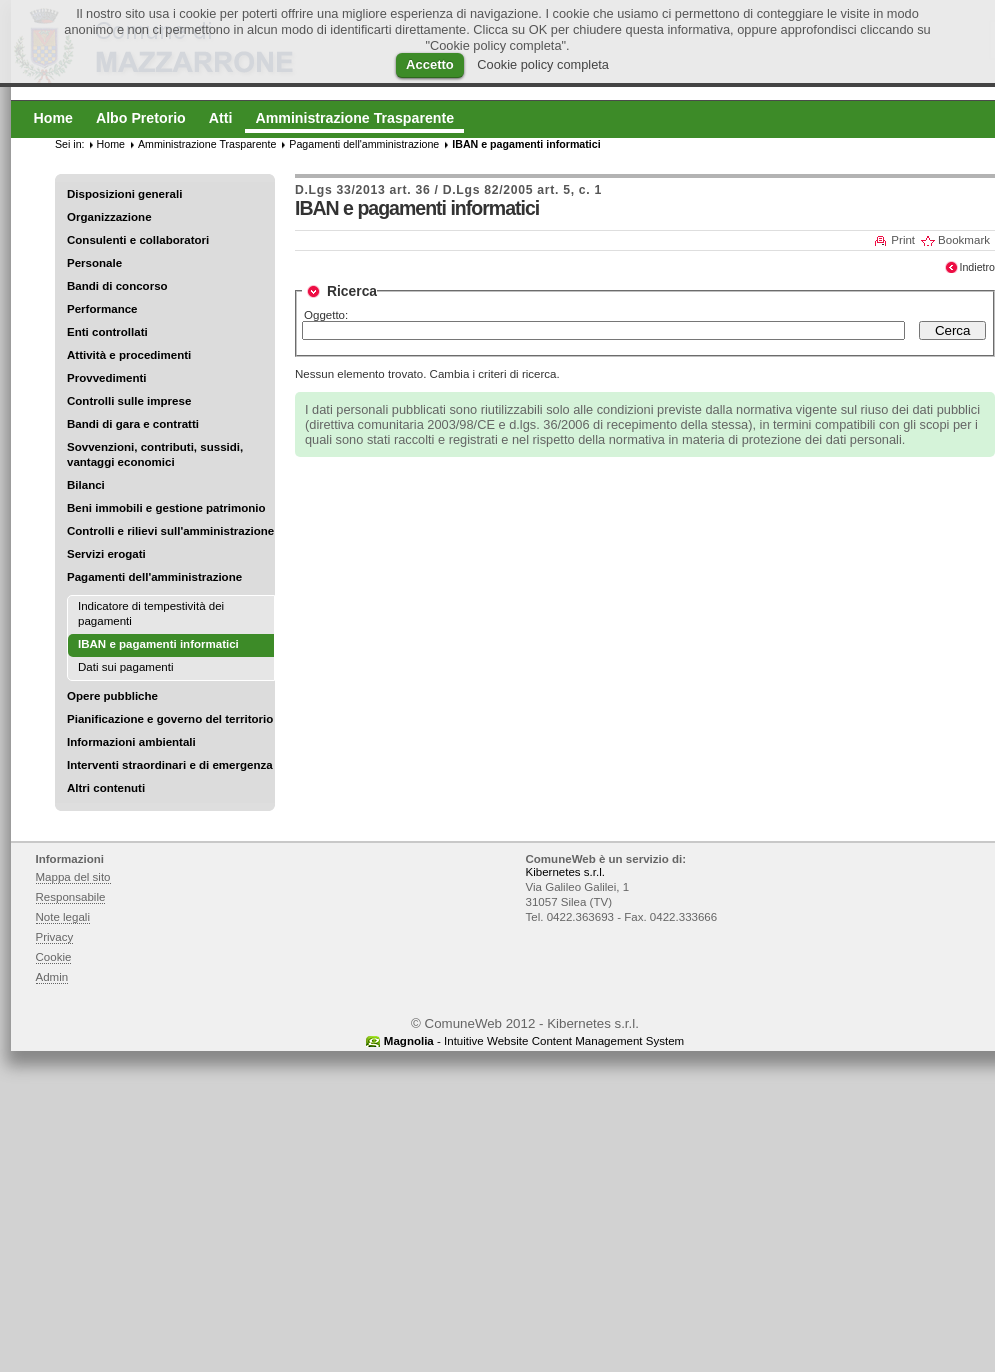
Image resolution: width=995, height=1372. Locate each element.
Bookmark (964, 240)
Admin (52, 977)
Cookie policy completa (543, 64)
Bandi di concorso (117, 286)
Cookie (54, 957)
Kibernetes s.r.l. (565, 872)
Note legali (63, 917)
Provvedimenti (106, 378)
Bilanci (86, 485)
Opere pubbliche (112, 696)
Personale (94, 263)
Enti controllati (107, 332)
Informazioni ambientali (131, 742)
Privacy (55, 937)
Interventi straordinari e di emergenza (170, 765)
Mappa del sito (73, 877)
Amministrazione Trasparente (207, 144)
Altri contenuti (106, 788)
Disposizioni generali (124, 194)
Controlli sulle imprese (129, 401)
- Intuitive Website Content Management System (534, 1041)
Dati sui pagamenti (126, 667)
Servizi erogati (106, 554)
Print (903, 240)
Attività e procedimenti (129, 355)
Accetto (430, 64)
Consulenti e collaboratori (138, 240)
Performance (102, 309)
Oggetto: (326, 315)
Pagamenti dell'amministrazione (154, 577)
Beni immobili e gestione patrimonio (166, 508)
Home (111, 144)
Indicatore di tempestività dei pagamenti (151, 613)
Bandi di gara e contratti (133, 424)
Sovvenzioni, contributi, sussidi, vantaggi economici (155, 454)
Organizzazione (109, 217)
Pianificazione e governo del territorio (170, 719)
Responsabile (71, 897)
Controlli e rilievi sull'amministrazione (170, 531)
